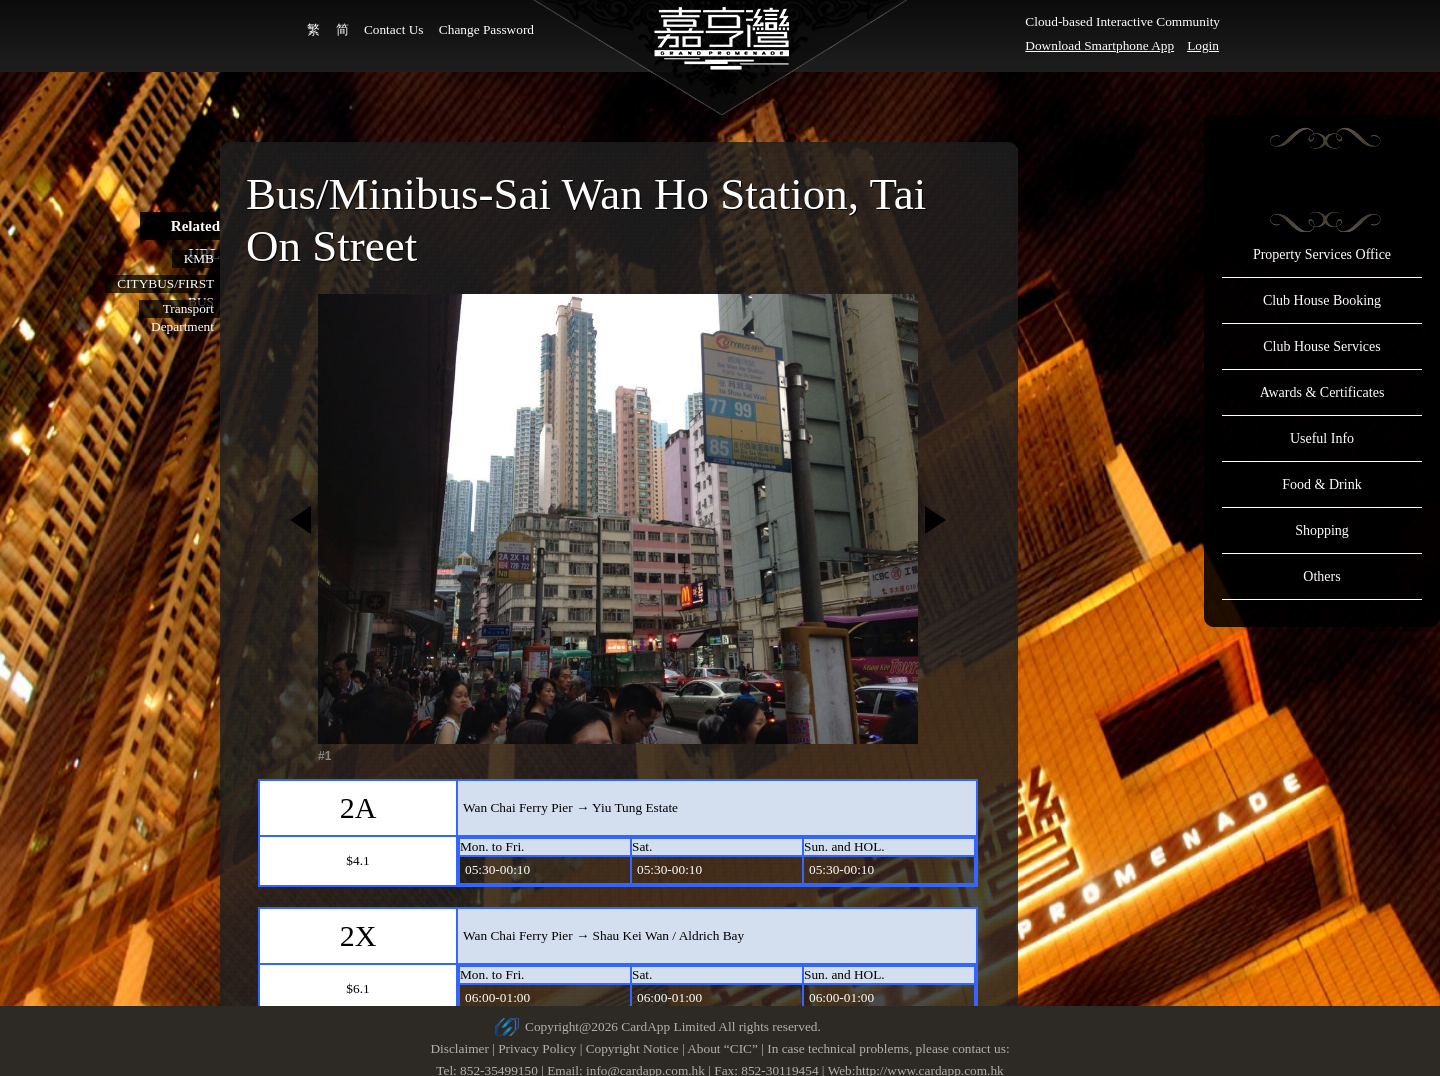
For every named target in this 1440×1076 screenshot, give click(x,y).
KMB (199, 258)
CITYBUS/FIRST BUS (165, 284)
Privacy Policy (537, 1048)
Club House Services (1321, 346)
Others (1321, 576)
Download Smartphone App (1099, 45)
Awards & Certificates (1322, 392)
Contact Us (394, 29)
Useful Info (1322, 438)
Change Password (486, 29)
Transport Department (182, 309)
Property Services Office (1322, 254)
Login (1203, 45)
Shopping (1322, 530)
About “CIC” (722, 1048)
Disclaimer (459, 1048)
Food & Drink (1321, 484)
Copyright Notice (632, 1048)
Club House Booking (1322, 300)
